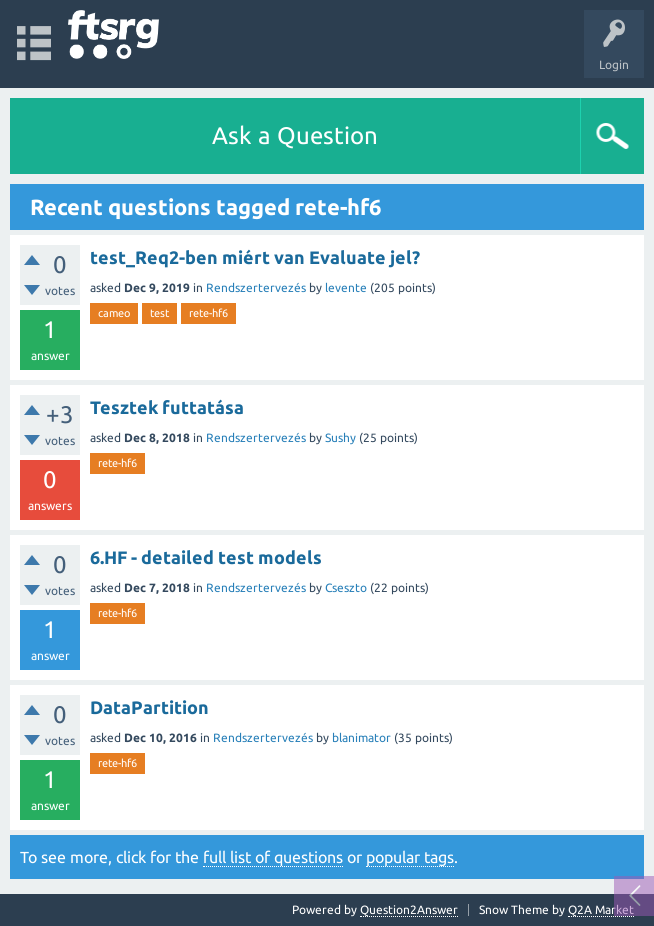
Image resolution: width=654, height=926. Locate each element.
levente (346, 287)
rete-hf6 (208, 313)
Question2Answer (409, 909)
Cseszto (346, 587)
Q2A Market (601, 909)
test (159, 313)
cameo (114, 313)
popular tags (410, 857)
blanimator (361, 737)
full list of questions (273, 857)
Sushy (340, 437)
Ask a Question (295, 135)
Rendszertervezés (256, 287)
